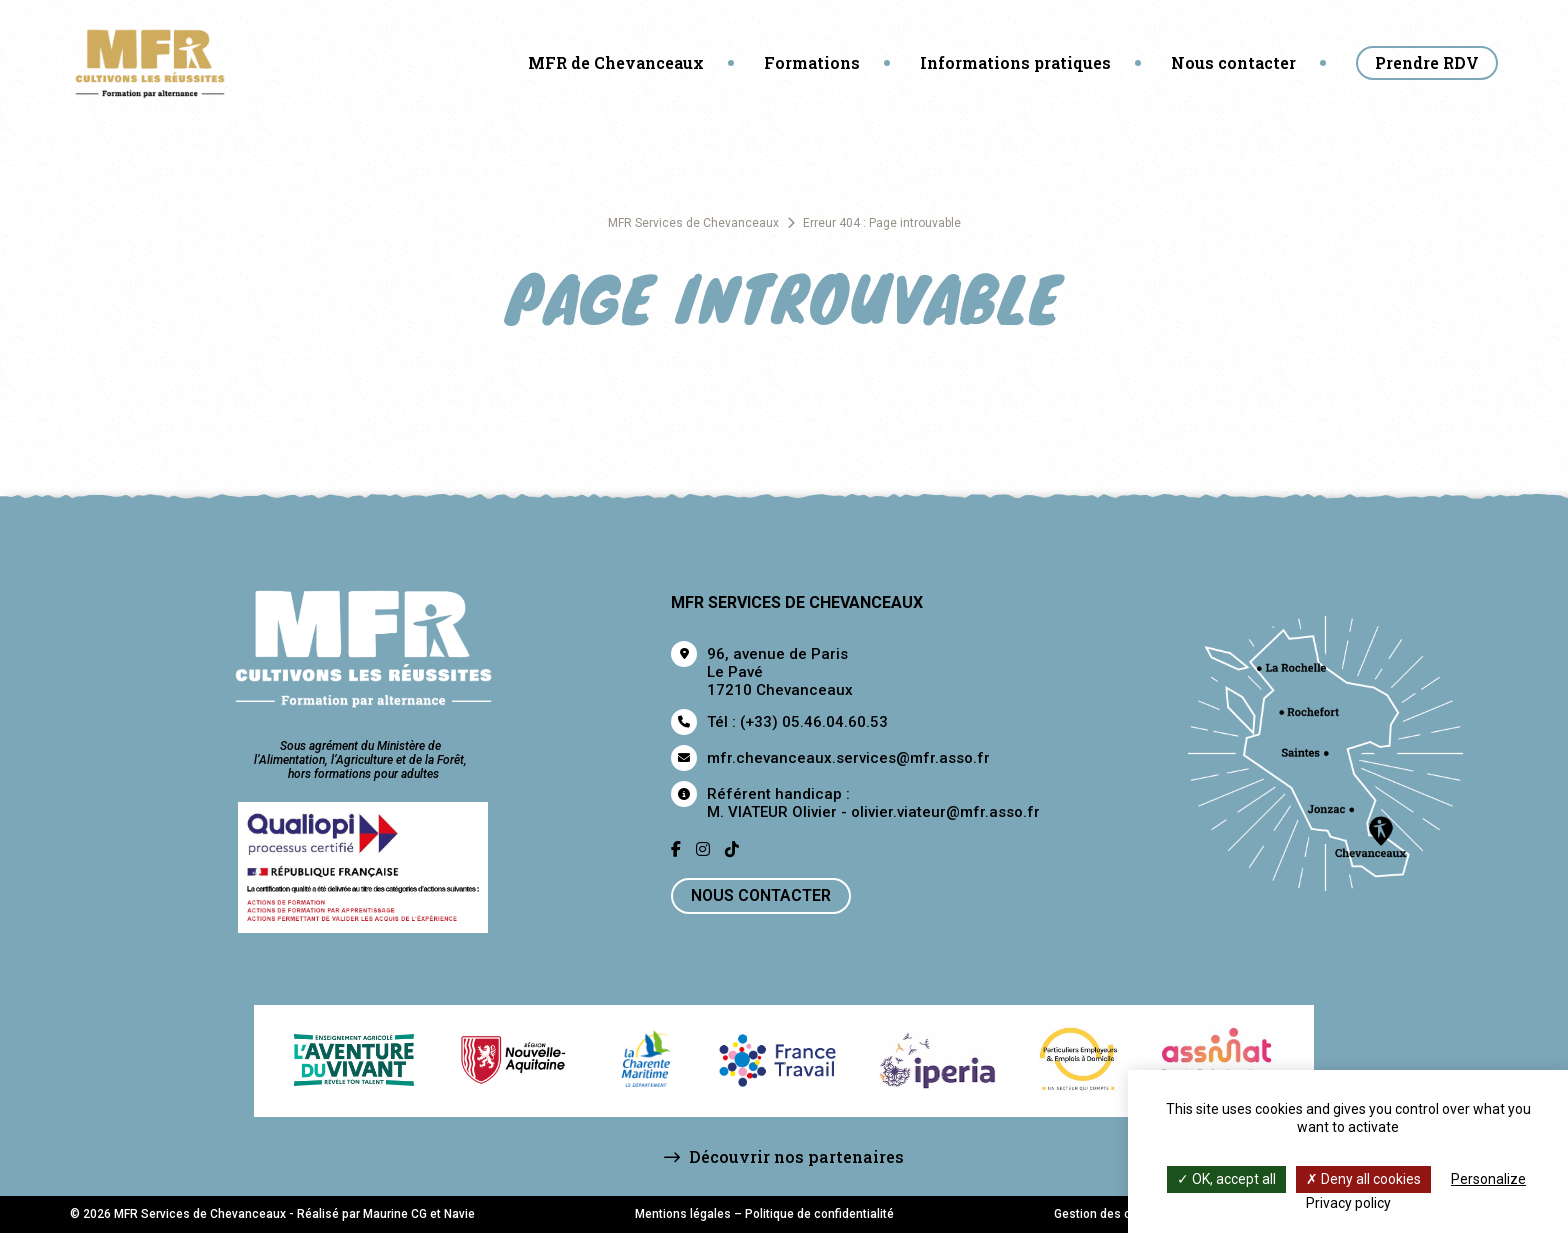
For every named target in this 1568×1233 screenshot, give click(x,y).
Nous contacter (1233, 62)
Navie (459, 1214)
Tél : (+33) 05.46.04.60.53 (797, 722)
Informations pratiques (1015, 62)
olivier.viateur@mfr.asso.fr (945, 812)
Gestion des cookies (1111, 1214)
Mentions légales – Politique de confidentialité (764, 1214)
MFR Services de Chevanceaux (693, 223)
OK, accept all (1226, 1179)
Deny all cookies (1363, 1179)
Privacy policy (1348, 1203)
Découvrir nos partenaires (784, 1156)
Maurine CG (395, 1214)
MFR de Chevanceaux (616, 62)
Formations (812, 62)
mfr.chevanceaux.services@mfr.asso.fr (848, 758)
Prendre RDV (1427, 62)
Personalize (1488, 1179)
